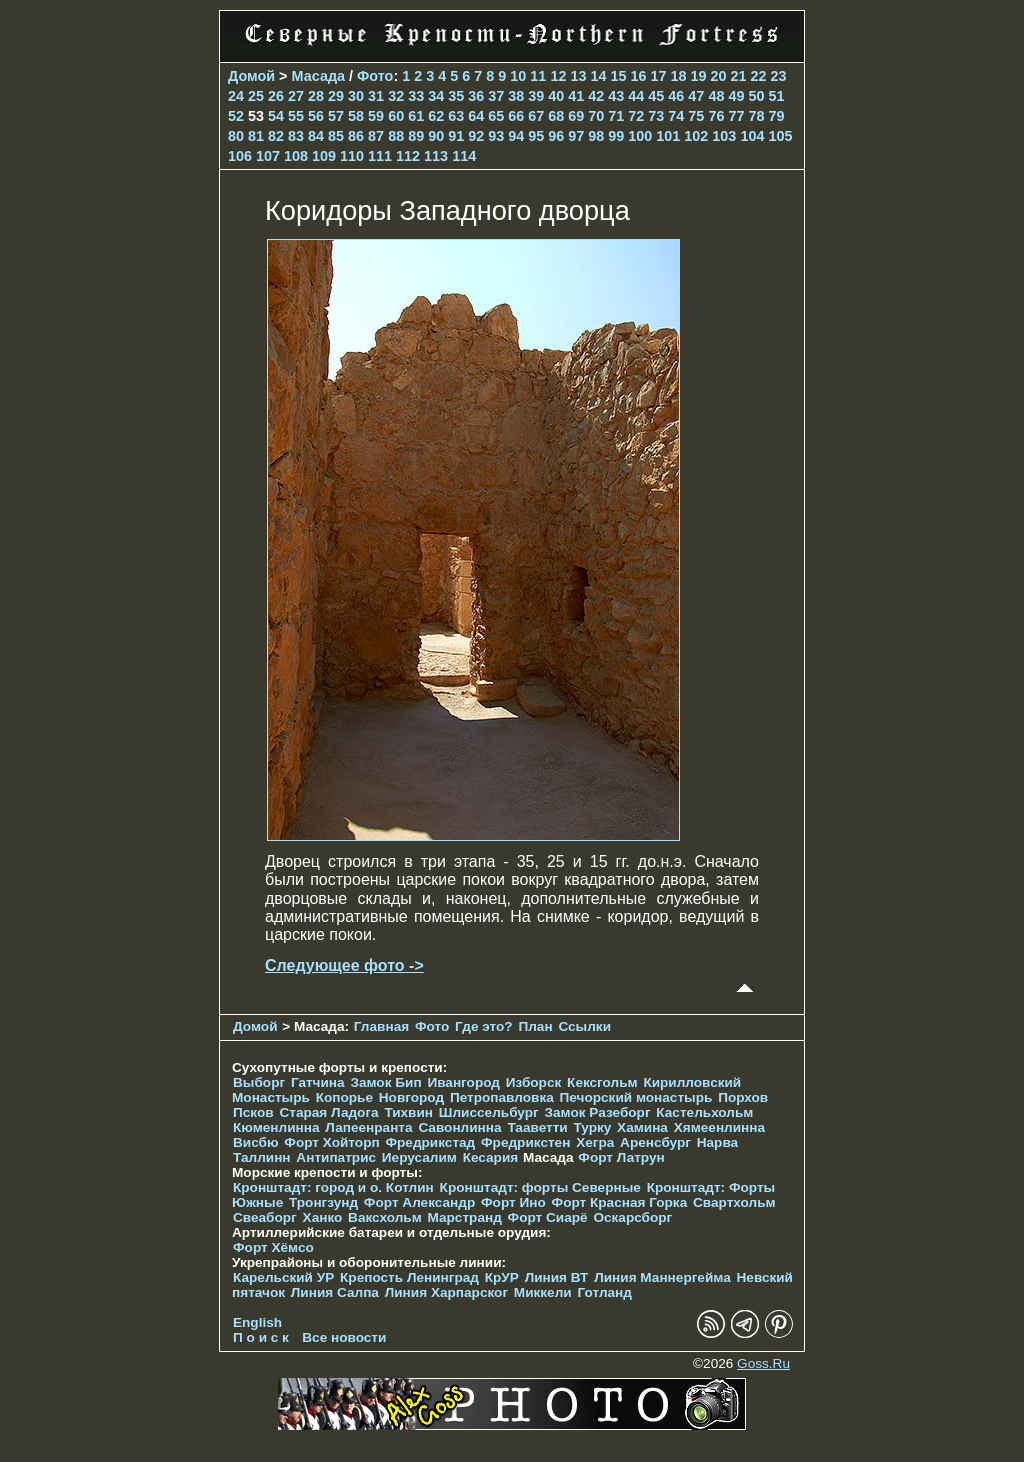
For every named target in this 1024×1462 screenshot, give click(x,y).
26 (276, 96)
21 (739, 76)
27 (296, 96)
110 (352, 156)
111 (380, 156)
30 (356, 96)
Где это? (484, 1026)
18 (678, 76)
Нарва (717, 1142)
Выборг (259, 1082)
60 (396, 116)
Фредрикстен (525, 1142)
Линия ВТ (557, 1277)
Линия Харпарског (446, 1292)
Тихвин (408, 1112)
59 (376, 116)
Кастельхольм (704, 1112)
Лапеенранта (368, 1127)
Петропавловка (502, 1097)
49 (736, 96)
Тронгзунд (323, 1202)
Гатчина (318, 1082)
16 (638, 76)
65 (496, 116)
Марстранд (465, 1217)
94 (516, 136)
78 (756, 116)
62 (436, 116)
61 (416, 116)
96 (556, 136)
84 (316, 136)
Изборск (534, 1082)
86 (356, 136)
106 (240, 156)
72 (636, 116)
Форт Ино (513, 1202)
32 (396, 96)
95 (536, 136)
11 (538, 76)
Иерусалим (419, 1157)
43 (616, 96)
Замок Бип (385, 1082)
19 (698, 76)
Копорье (344, 1097)
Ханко (323, 1217)
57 (336, 116)
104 (752, 136)
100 (640, 136)
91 (456, 136)
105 (780, 136)
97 (576, 136)
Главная (381, 1026)
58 (356, 116)
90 (436, 136)
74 (676, 116)
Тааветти (537, 1127)
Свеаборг (265, 1217)
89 (416, 136)
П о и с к (261, 1337)
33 (416, 96)
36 (476, 96)
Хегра (595, 1142)
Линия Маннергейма (662, 1277)
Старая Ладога (328, 1112)
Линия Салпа (335, 1292)
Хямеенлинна (719, 1127)
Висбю (256, 1142)
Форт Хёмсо (273, 1247)
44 (636, 96)
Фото (375, 76)
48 (716, 96)
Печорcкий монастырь (636, 1097)
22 (759, 76)
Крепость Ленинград (409, 1277)
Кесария (491, 1157)
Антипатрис (336, 1157)
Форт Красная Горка (620, 1202)
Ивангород (463, 1082)
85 (336, 136)
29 (336, 96)
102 (696, 136)
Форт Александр (419, 1202)
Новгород (411, 1097)
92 (476, 136)
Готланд (604, 1292)
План (535, 1026)
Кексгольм (602, 1082)
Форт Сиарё (548, 1217)
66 (516, 116)
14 (598, 76)
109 (324, 156)
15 (618, 76)
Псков (253, 1112)
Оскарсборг (632, 1217)
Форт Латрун (621, 1157)
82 (276, 136)
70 (596, 116)
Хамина (642, 1127)
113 (436, 156)
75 (696, 116)
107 (268, 156)
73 (656, 116)
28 (316, 96)
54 (276, 116)
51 (776, 96)
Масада (319, 76)
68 (556, 116)
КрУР (502, 1277)
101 (668, 136)
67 (536, 116)
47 (696, 96)
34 (436, 96)
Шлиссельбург (489, 1112)
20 (719, 76)
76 (716, 116)
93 (496, 136)
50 (756, 96)
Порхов (743, 1097)
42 (596, 96)
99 (616, 136)
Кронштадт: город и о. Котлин (333, 1187)
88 (396, 136)
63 (456, 116)
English (257, 1322)
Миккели (543, 1292)
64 (476, 116)
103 (724, 136)
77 (736, 116)
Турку (592, 1127)
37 (496, 96)
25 (256, 96)
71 (616, 116)
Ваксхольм (385, 1217)
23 (779, 76)
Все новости (344, 1337)
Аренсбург (655, 1142)
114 (464, 156)
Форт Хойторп (331, 1142)
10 (518, 76)
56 (316, 116)
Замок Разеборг (597, 1112)
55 (296, 116)
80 (236, 136)
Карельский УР (283, 1277)
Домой (251, 76)
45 (656, 96)
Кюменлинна (276, 1127)
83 (296, 136)
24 (236, 96)
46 (676, 96)
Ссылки (584, 1026)
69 (576, 116)
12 (558, 76)
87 (376, 136)
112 (408, 156)
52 (236, 116)
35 (456, 96)
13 (578, 76)
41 (576, 96)
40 (556, 96)
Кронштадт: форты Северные (540, 1187)
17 (658, 76)
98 (596, 136)
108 (296, 156)
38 (516, 96)
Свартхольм (734, 1202)
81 (256, 136)
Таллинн (262, 1157)
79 (776, 116)
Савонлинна (459, 1127)
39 (536, 96)
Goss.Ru (763, 1363)
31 (376, 96)
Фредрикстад (430, 1142)
